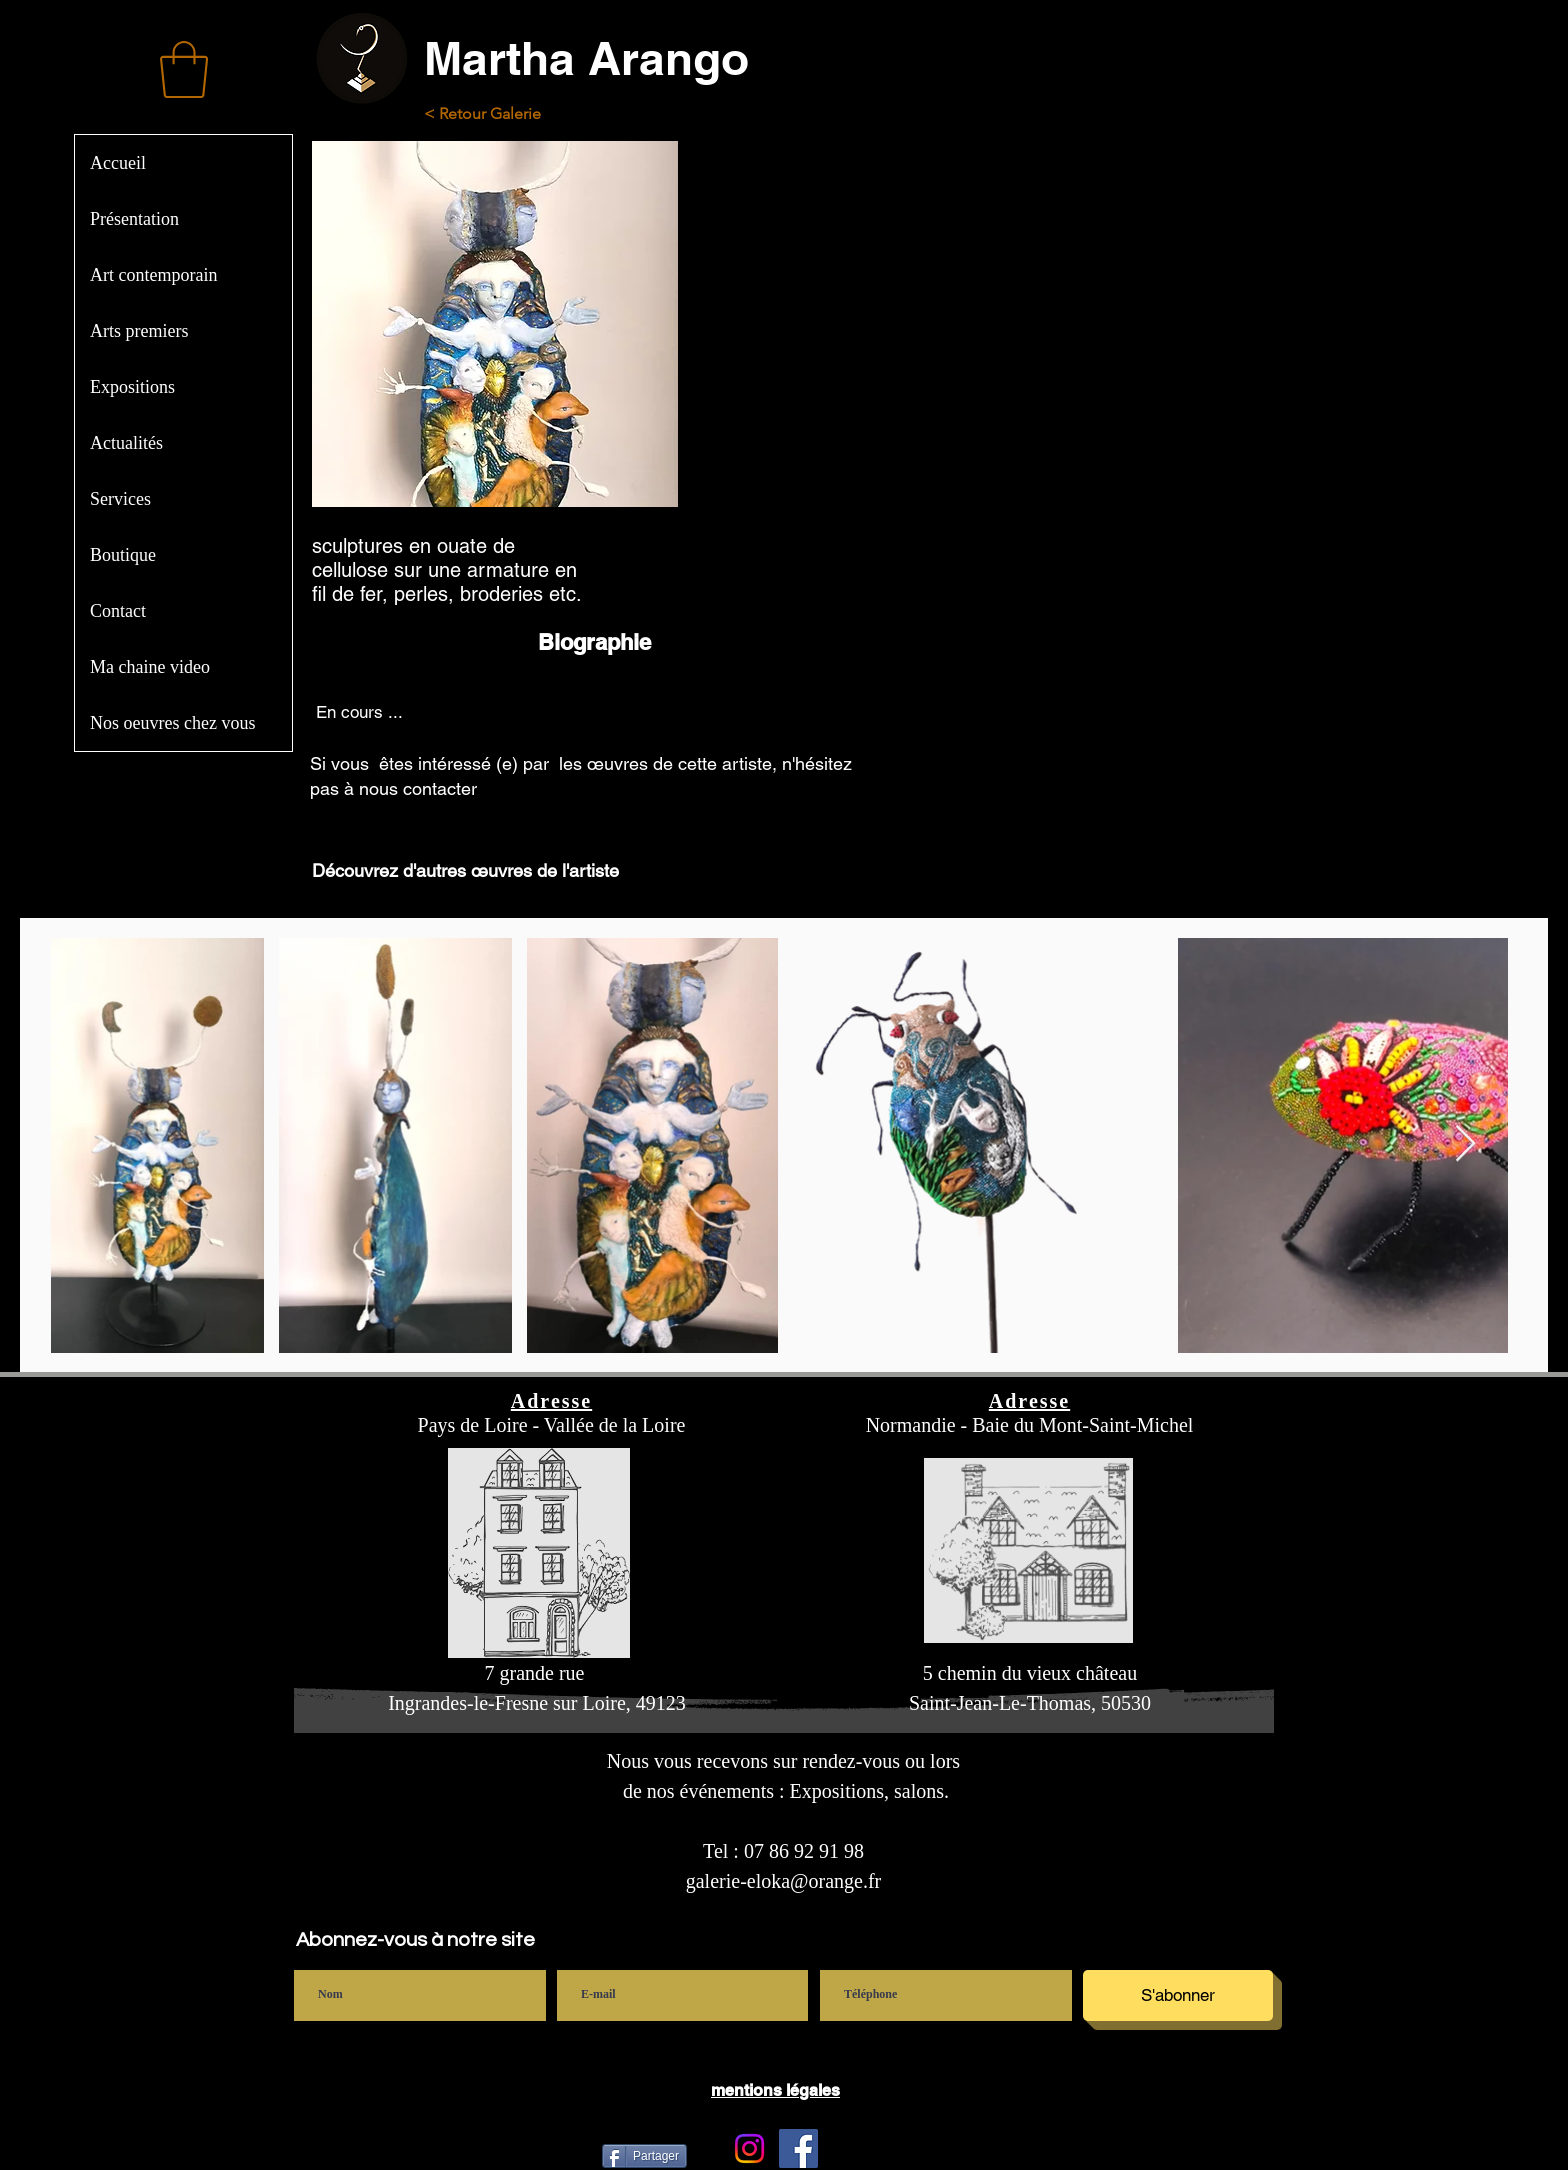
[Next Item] (1465, 1144)
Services (120, 499)
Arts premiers (139, 331)
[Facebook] (798, 2148)
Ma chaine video (150, 667)
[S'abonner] (1178, 1995)
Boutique (123, 555)
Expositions (132, 387)
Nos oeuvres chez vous (172, 723)
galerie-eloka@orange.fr (784, 1881)
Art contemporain (153, 275)
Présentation (134, 219)
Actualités (126, 443)
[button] (184, 69)
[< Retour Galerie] (499, 114)
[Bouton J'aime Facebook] (997, 2148)
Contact (118, 611)
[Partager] (644, 2156)
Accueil (118, 163)
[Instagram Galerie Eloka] (749, 2148)
